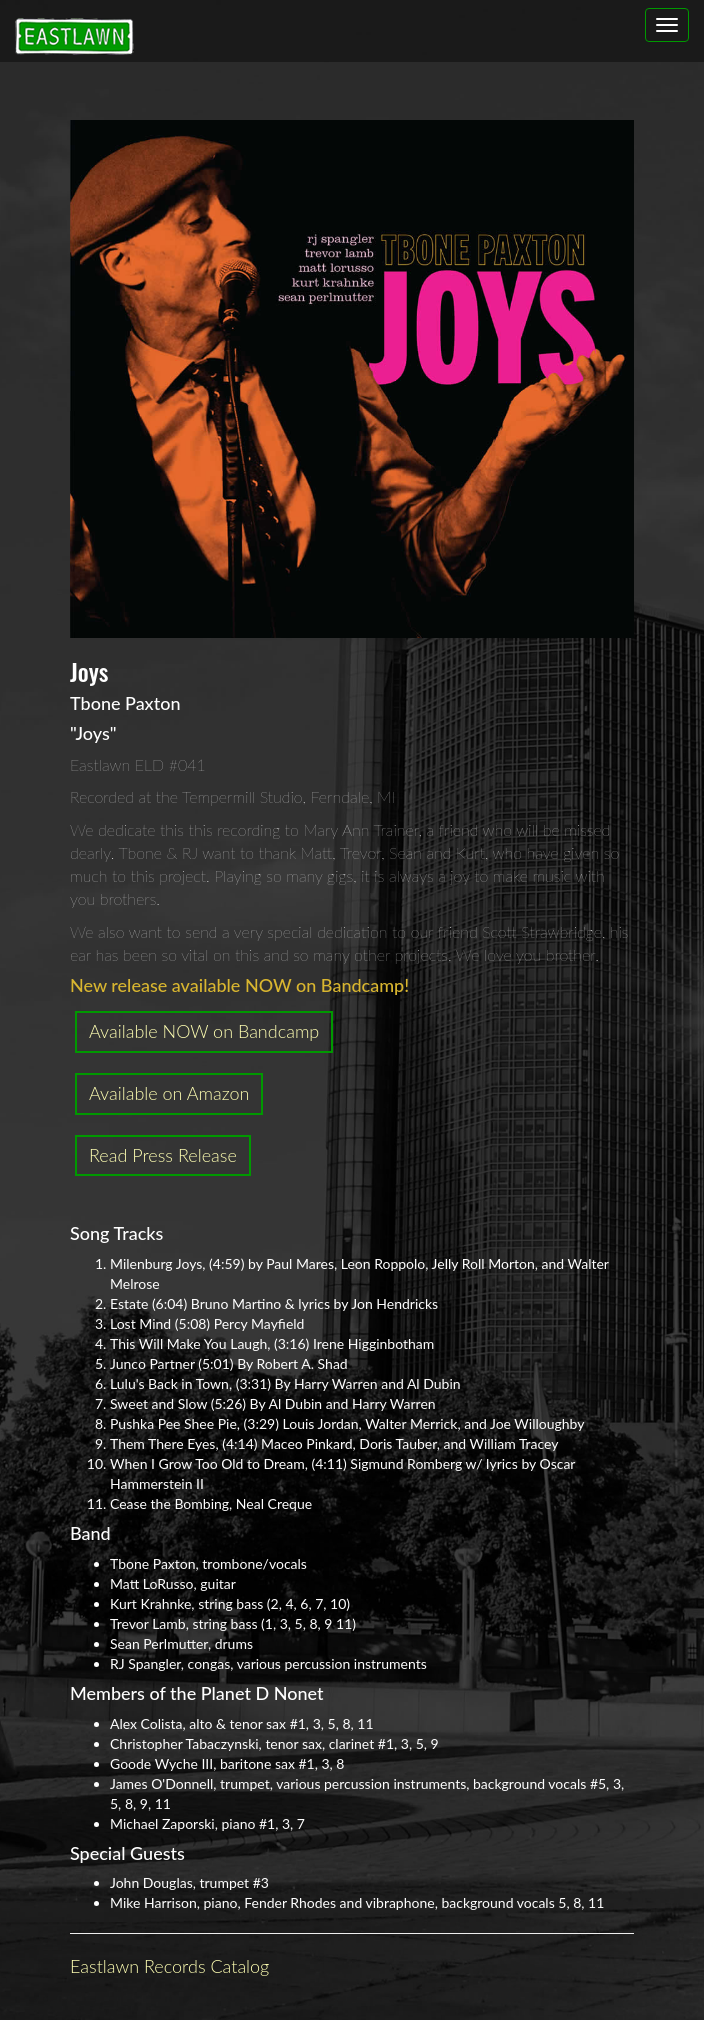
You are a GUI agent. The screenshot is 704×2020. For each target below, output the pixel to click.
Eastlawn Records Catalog (169, 1966)
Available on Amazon (169, 1093)
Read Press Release (163, 1155)
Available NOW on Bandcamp (204, 1031)
